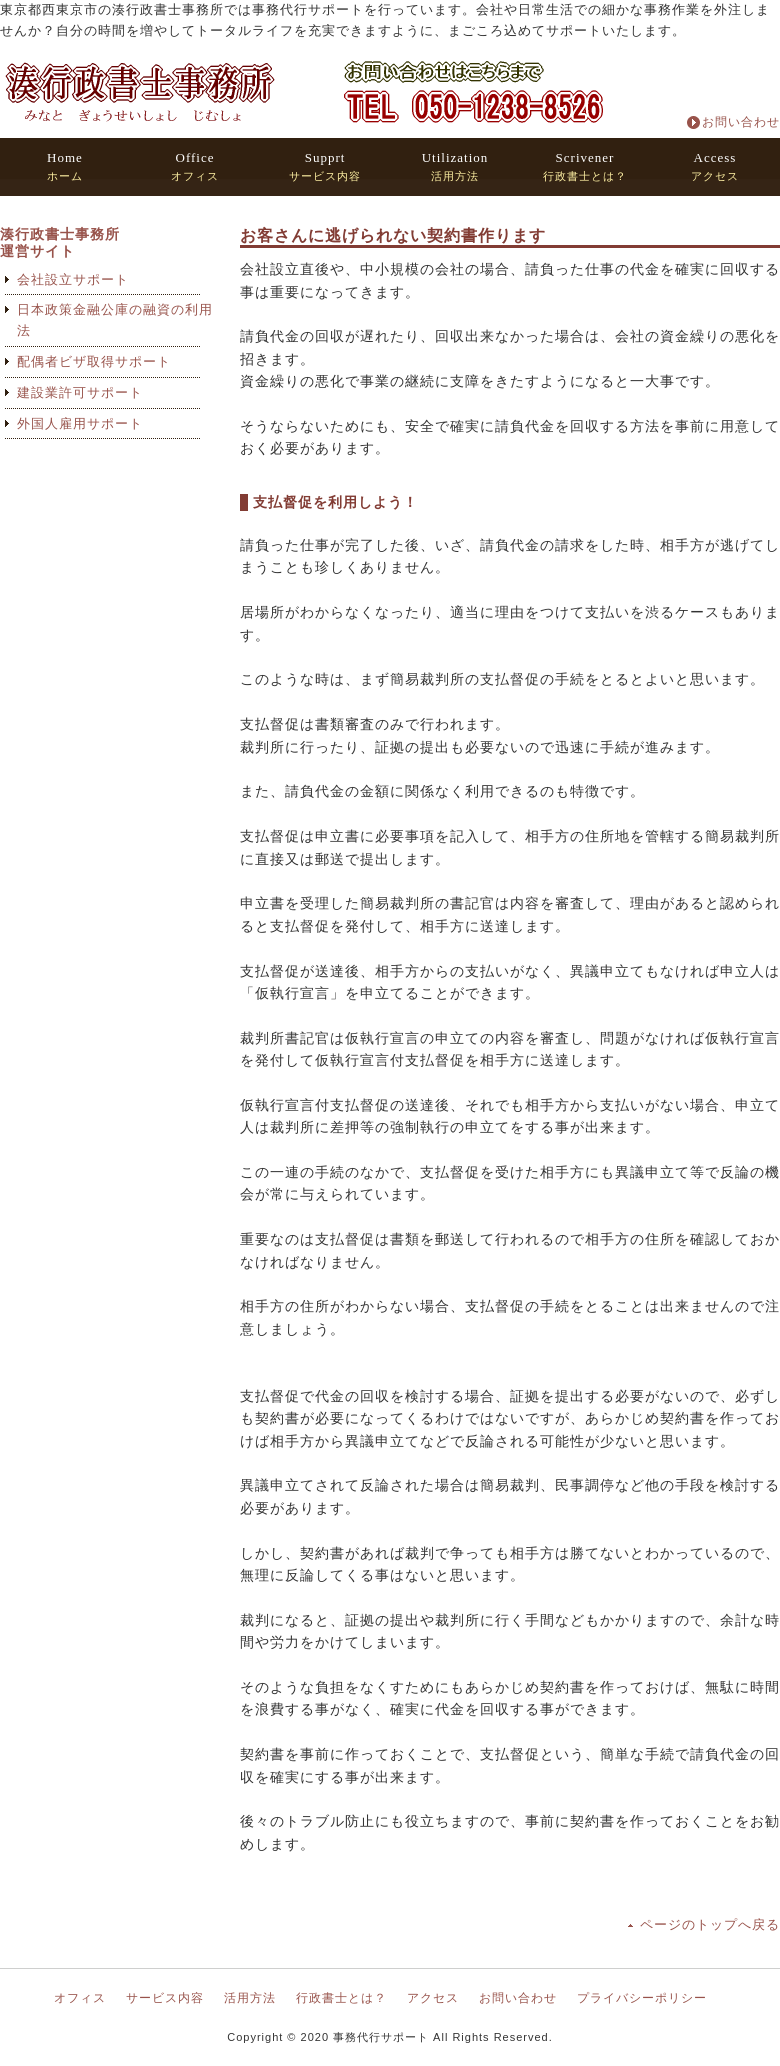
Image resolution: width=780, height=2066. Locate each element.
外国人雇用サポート (80, 423)
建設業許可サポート (80, 392)
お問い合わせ (741, 122)
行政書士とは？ (585, 166)
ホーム (65, 166)
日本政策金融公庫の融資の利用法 (115, 320)
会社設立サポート (73, 279)
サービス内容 (325, 166)
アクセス (715, 166)
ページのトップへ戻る (710, 1924)
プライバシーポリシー (642, 1998)
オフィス (195, 166)
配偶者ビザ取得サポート (94, 361)
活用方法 (455, 166)
